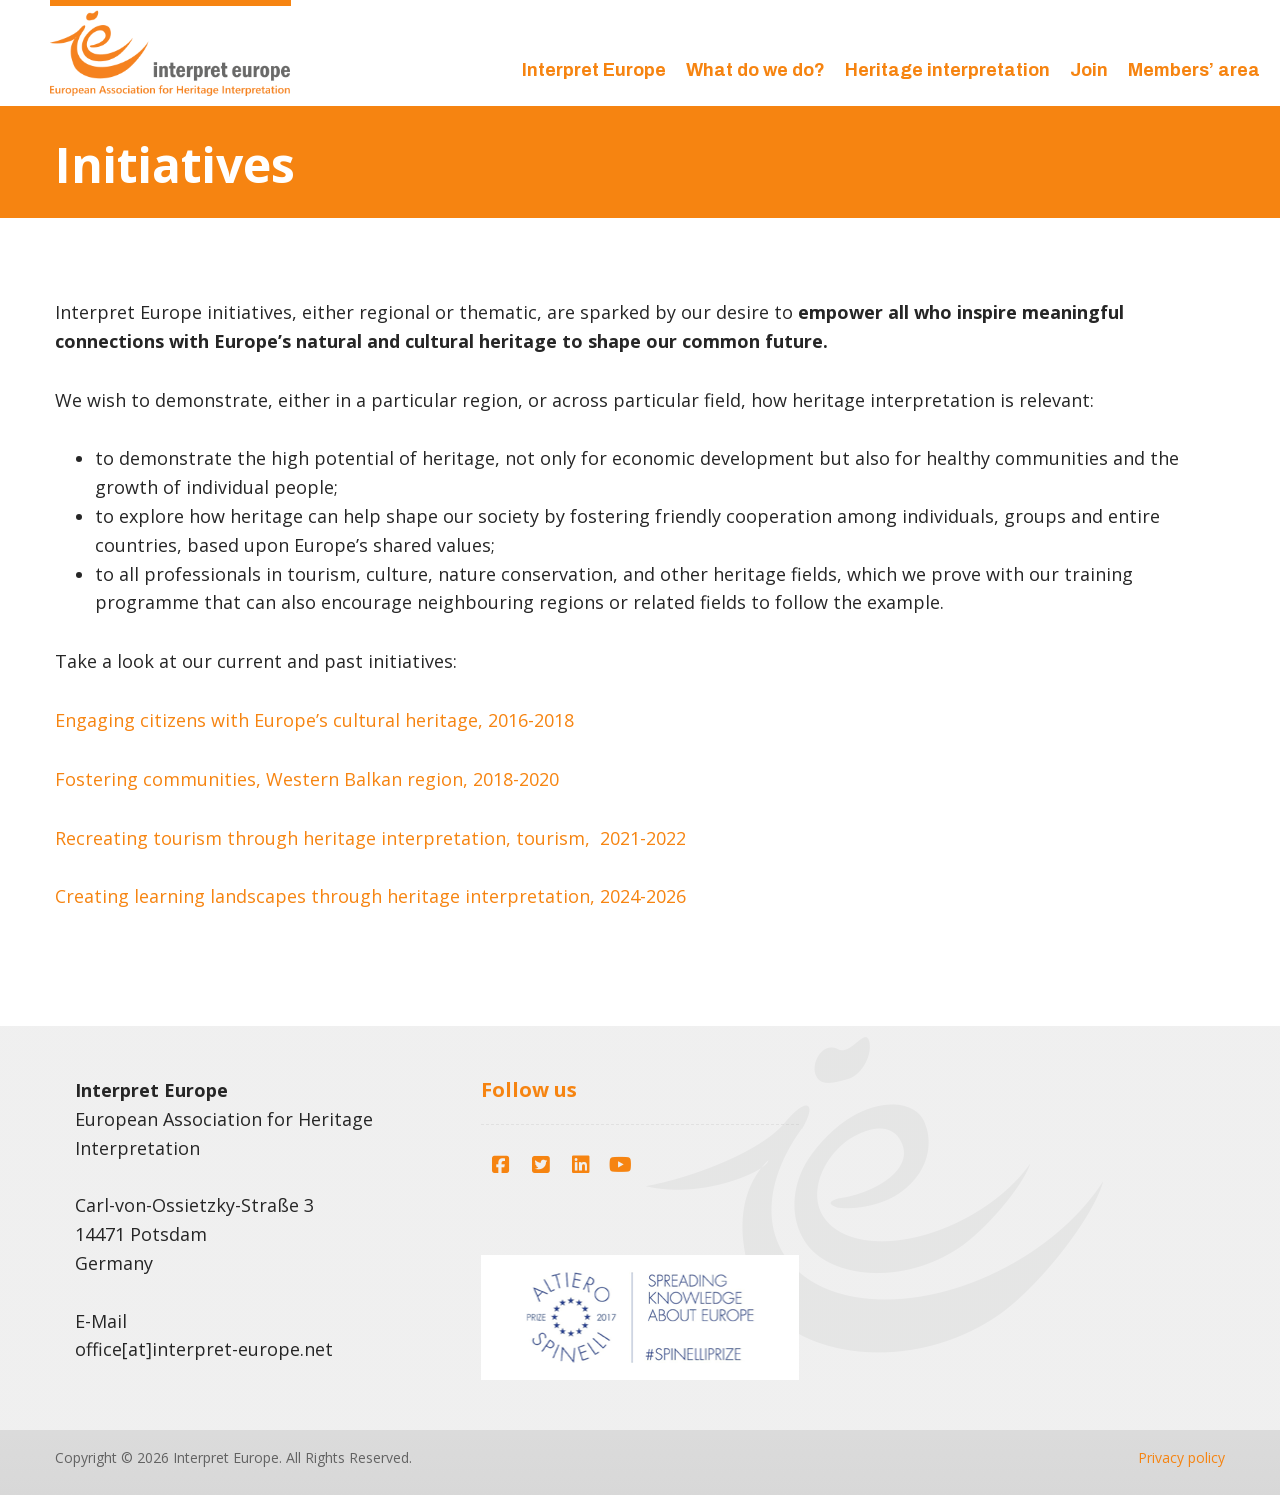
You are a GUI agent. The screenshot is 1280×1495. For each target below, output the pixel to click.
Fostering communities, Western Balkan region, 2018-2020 (307, 779)
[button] (501, 1165)
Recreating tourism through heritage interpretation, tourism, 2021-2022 (370, 838)
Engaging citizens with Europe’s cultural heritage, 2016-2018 (314, 720)
